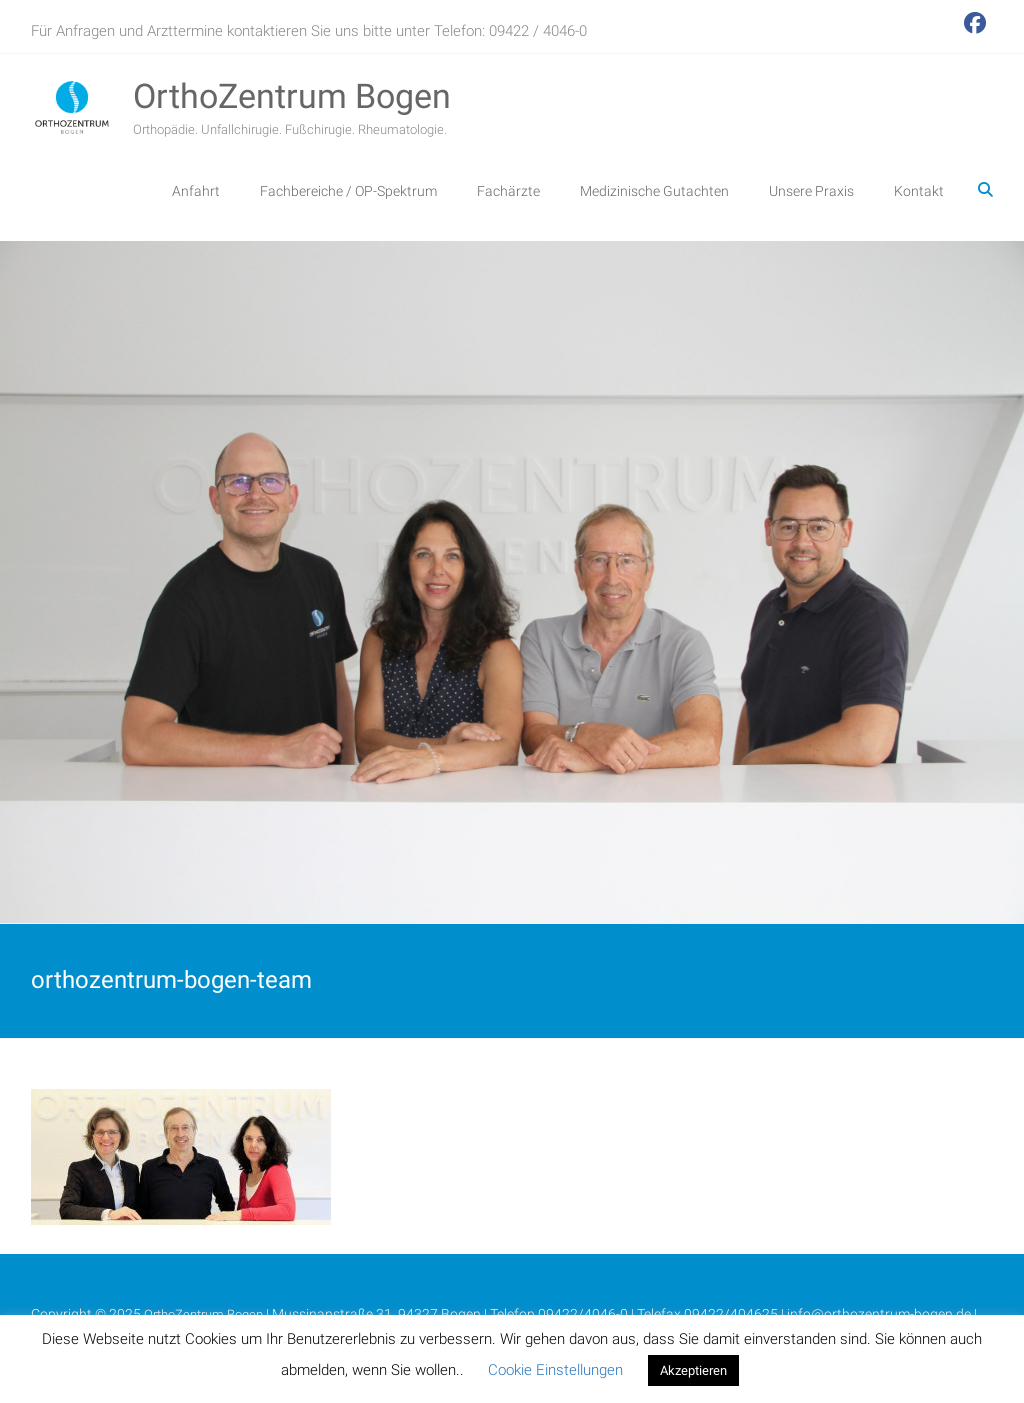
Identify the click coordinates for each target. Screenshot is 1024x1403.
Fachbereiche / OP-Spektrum (348, 191)
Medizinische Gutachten (654, 191)
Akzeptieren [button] (693, 1370)
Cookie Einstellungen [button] (555, 1370)
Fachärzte (508, 191)
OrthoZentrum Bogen (292, 96)
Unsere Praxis (811, 191)
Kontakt (919, 191)
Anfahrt (196, 191)
